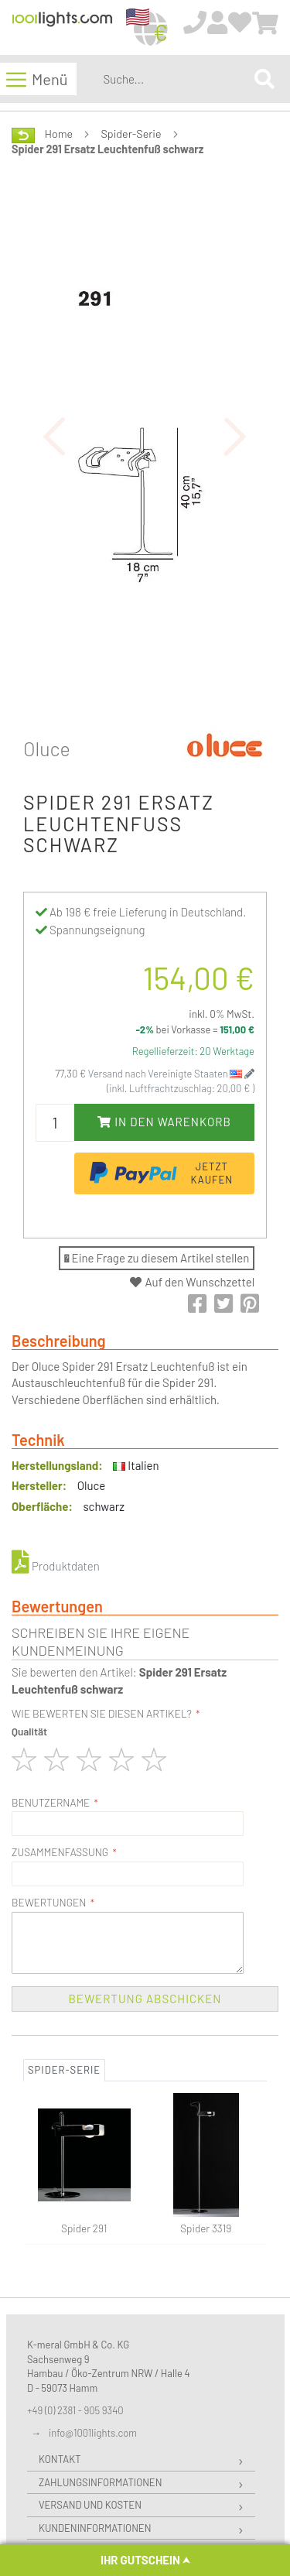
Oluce (46, 748)
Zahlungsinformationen (100, 2482)
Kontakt (60, 2459)
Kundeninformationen (95, 2528)
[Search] (264, 78)
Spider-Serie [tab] (64, 2070)
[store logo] (62, 28)
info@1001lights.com (93, 2433)
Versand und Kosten (90, 2505)
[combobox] (175, 79)
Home (59, 133)
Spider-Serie (131, 133)
